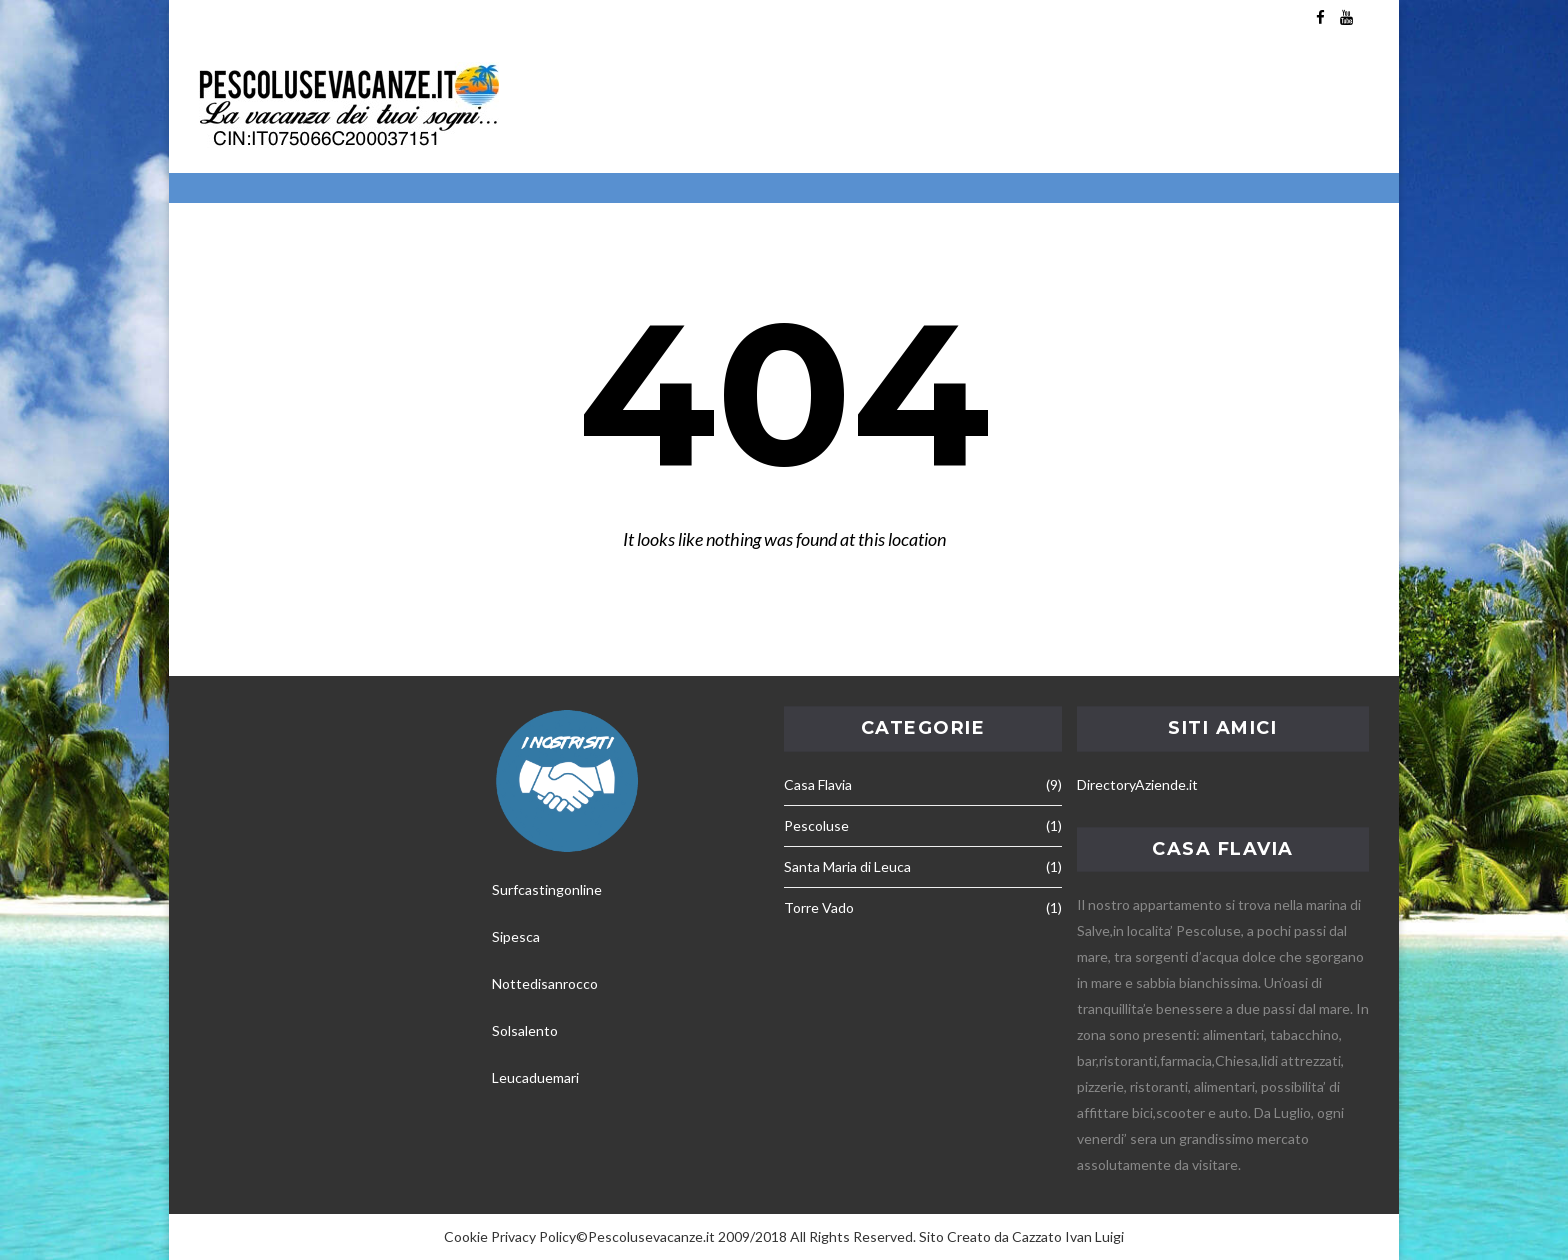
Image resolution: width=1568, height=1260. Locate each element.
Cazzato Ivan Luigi (1068, 1236)
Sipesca (516, 936)
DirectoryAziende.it (1137, 784)
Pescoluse (816, 825)
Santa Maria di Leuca (847, 866)
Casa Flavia (818, 784)
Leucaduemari (535, 1077)
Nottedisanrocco (545, 983)
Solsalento (525, 1030)
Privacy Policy (533, 1236)
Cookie (466, 1236)
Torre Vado (819, 907)
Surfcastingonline (547, 889)
